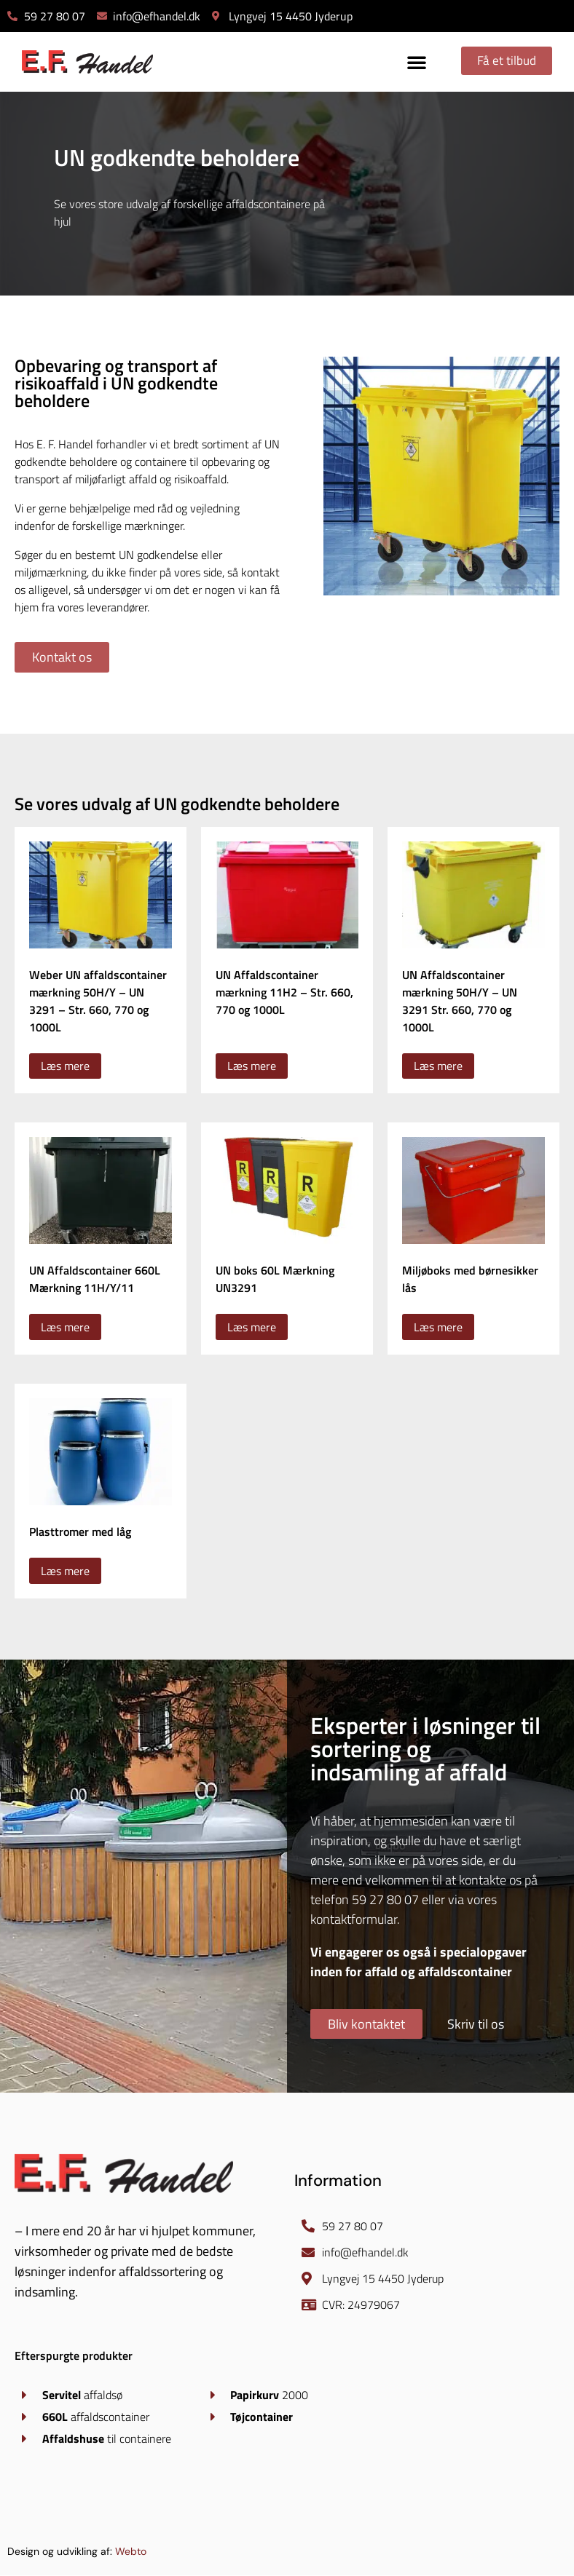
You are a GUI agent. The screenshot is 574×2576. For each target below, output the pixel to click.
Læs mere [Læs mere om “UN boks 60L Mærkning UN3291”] (251, 1327)
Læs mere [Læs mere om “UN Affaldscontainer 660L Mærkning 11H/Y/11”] (65, 1327)
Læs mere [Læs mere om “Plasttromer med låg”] (65, 1571)
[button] (412, 62)
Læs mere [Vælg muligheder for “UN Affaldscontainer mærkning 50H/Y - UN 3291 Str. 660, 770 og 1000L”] (438, 1066)
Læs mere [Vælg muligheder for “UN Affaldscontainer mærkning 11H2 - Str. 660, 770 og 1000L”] (251, 1066)
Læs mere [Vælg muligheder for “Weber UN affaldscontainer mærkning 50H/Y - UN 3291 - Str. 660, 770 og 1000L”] (65, 1066)
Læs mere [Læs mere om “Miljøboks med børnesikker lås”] (438, 1327)
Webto (130, 2552)
